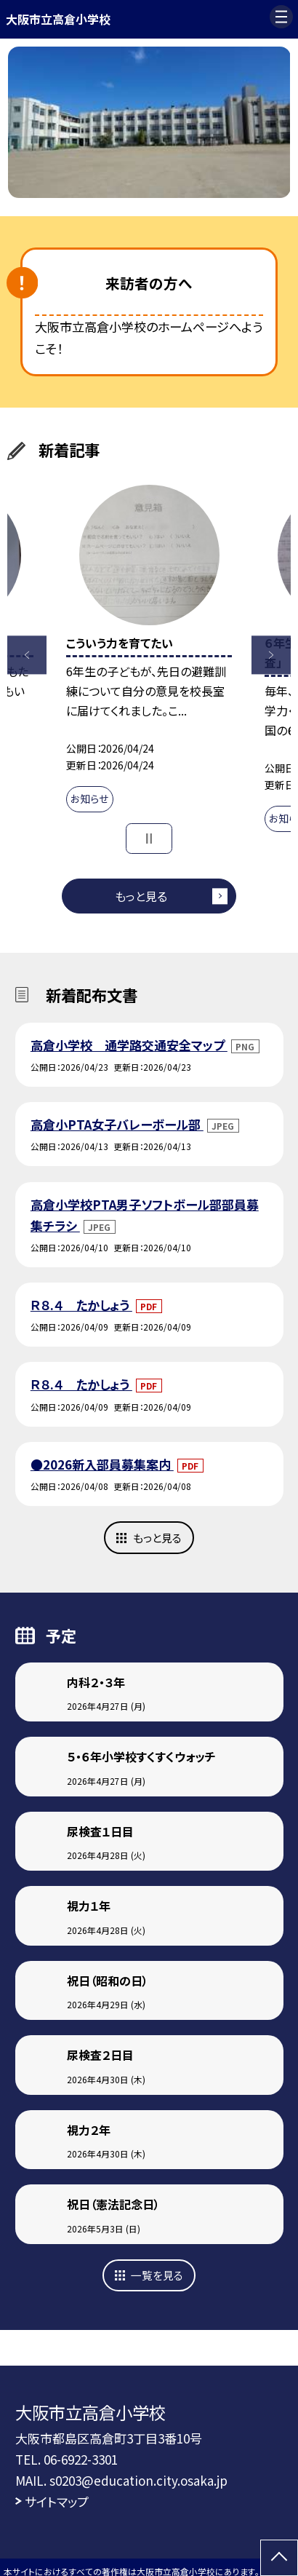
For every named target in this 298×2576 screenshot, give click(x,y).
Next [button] (270, 654)
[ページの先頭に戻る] (279, 2557)
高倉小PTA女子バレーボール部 (117, 1124)
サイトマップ (57, 2501)
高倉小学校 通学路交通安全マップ (129, 1045)
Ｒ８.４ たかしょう (81, 1305)
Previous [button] (26, 654)
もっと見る (141, 896)
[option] (149, 122)
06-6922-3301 (81, 2459)
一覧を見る (157, 2275)
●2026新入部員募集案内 (102, 1464)
